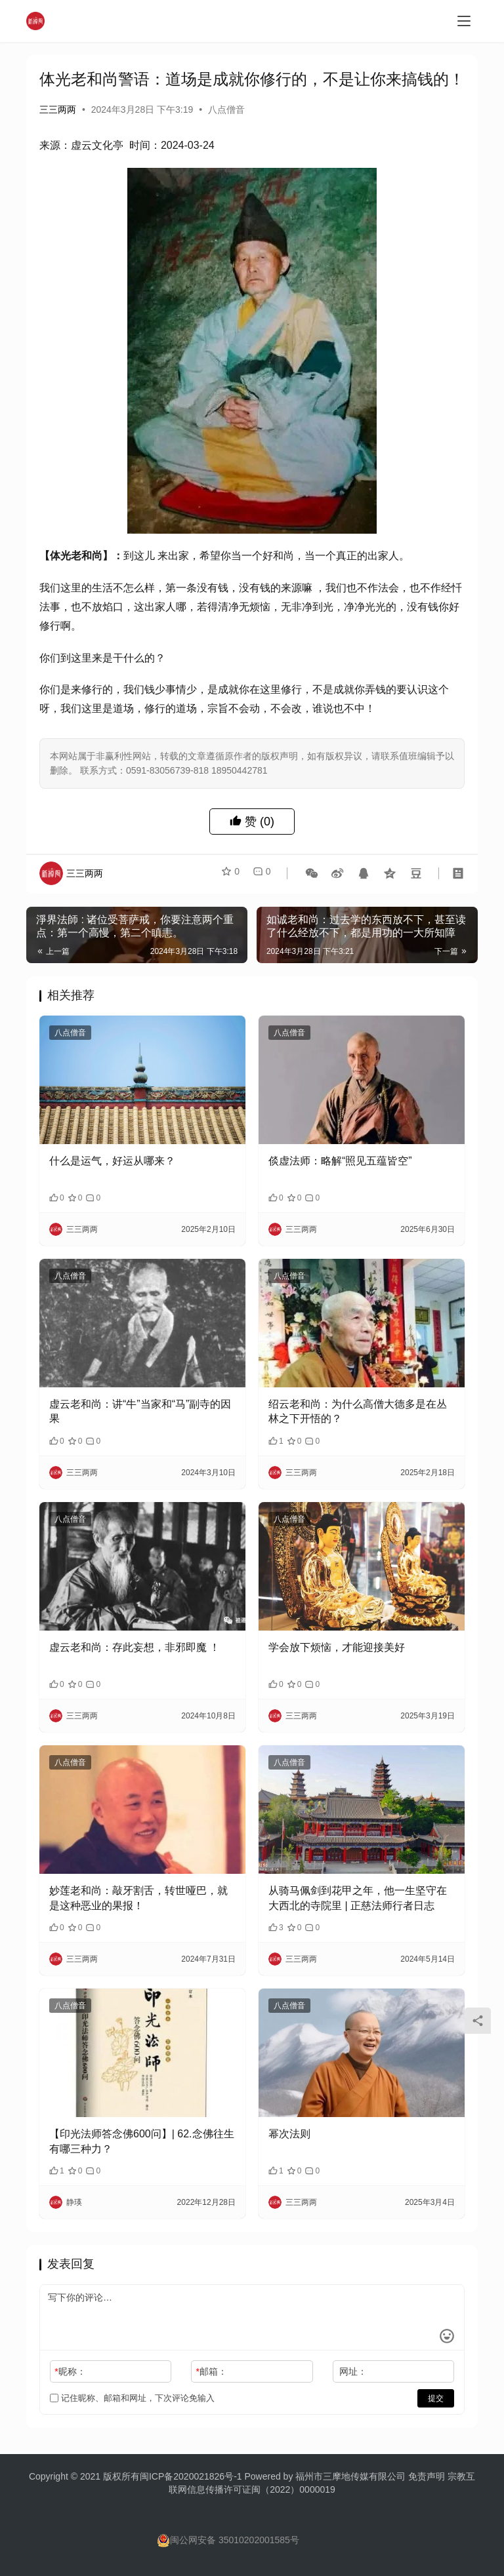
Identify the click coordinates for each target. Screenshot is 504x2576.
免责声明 (428, 2476)
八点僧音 (226, 109)
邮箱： (211, 2371)
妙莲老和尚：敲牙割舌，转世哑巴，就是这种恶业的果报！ (138, 1898)
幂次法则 (289, 2133)
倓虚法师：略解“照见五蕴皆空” (340, 1160)
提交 (436, 2398)
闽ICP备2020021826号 (187, 2476)
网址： (353, 2371)
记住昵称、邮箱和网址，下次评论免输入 (132, 2398)
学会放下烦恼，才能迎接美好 (336, 1647)
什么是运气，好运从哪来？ (112, 1160)
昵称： (69, 2371)
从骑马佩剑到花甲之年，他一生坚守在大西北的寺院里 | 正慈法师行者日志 (357, 1898)
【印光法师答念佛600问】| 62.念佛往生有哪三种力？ (141, 2141)
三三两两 (57, 109)
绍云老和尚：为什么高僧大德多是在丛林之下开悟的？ (357, 1411)
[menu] (464, 21)
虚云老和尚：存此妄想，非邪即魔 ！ (134, 1647)
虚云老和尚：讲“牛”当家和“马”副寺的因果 (140, 1411)
